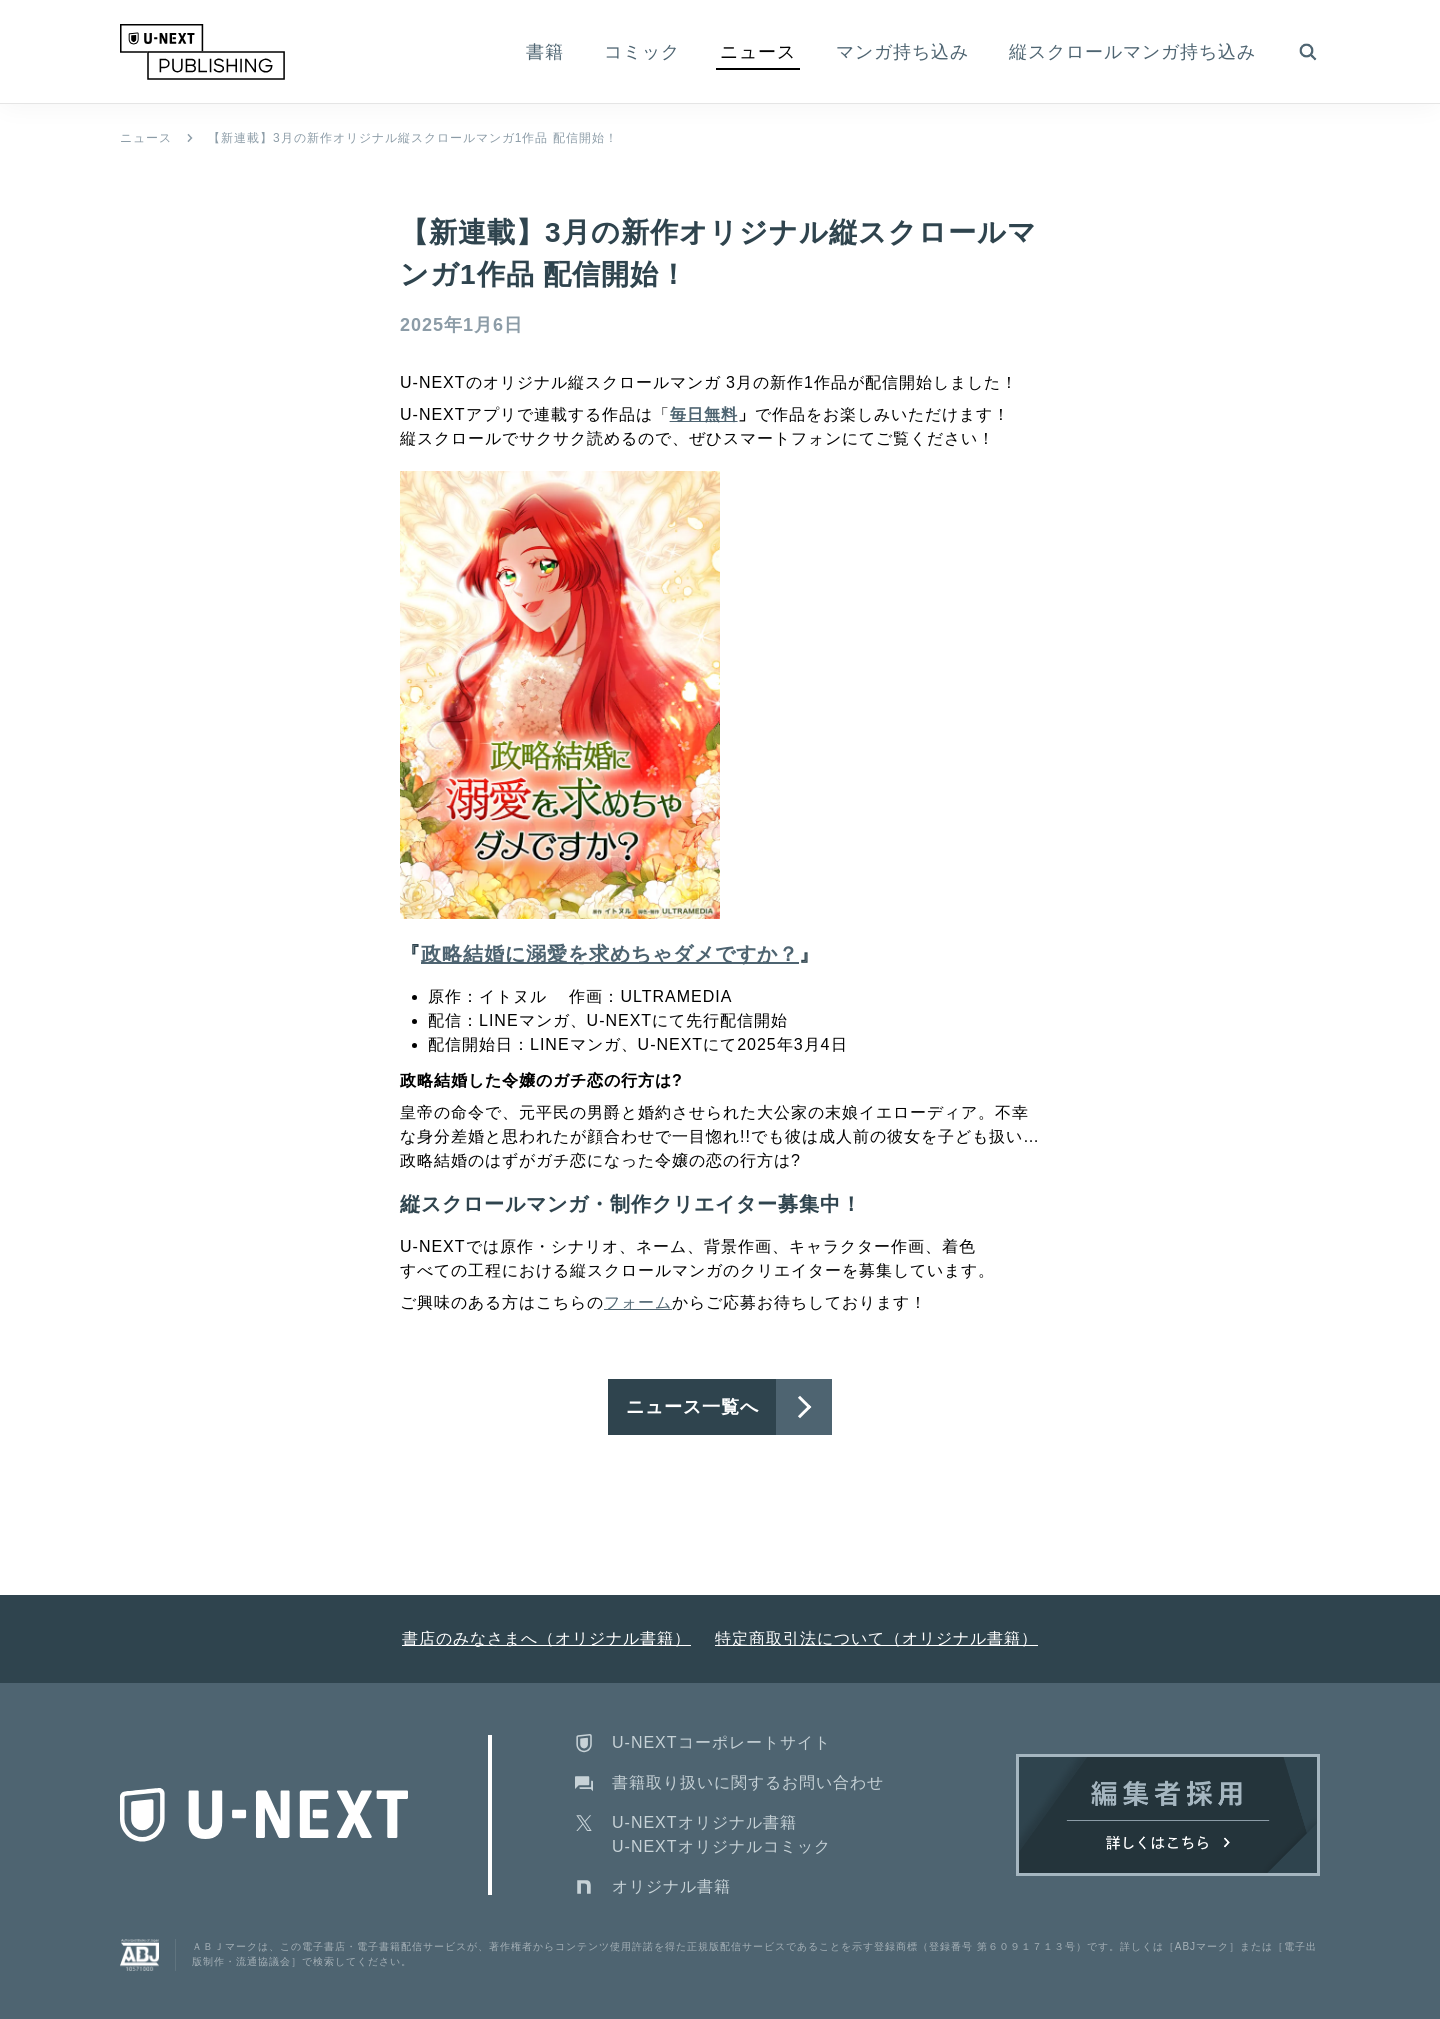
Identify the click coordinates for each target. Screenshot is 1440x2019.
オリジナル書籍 (671, 1886)
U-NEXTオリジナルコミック (721, 1846)
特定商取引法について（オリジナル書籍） (876, 1638)
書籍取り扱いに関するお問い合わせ (748, 1782)
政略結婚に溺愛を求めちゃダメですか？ (610, 954)
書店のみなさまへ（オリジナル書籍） (546, 1638)
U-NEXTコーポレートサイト (721, 1742)
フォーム (638, 1302)
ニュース (146, 138)
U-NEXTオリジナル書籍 (704, 1822)
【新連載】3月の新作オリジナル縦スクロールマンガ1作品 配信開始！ (413, 138)
